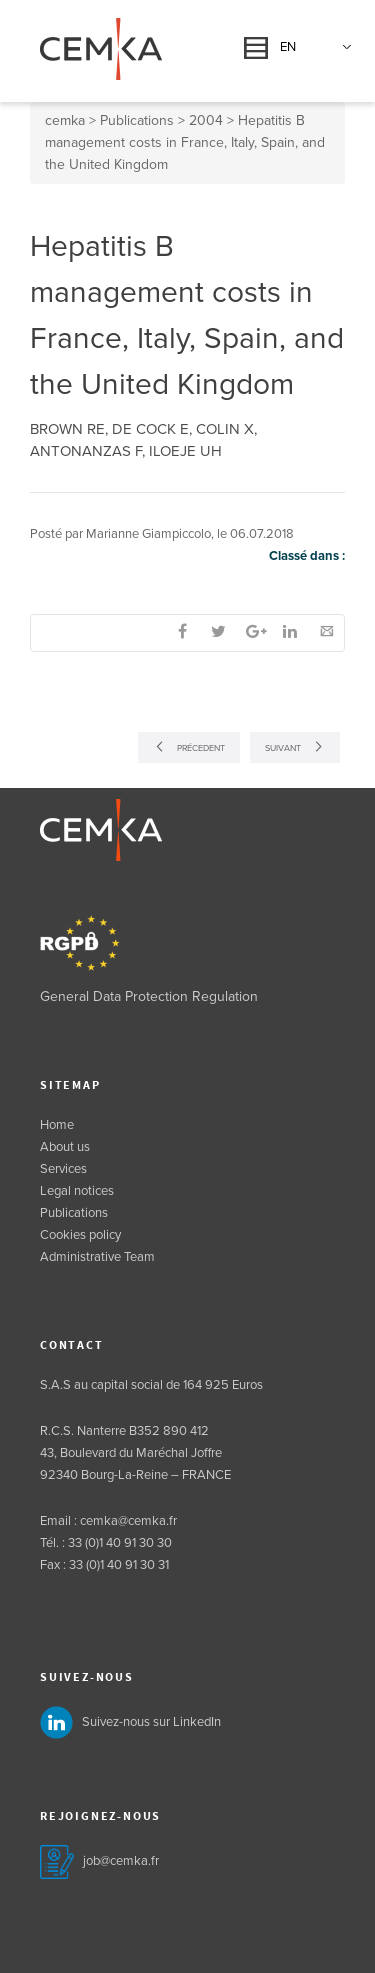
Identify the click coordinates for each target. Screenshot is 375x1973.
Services (63, 1169)
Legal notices (77, 1191)
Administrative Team (97, 1257)
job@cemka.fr (121, 1861)
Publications (74, 1213)
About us (65, 1147)
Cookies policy (80, 1235)
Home (57, 1125)
